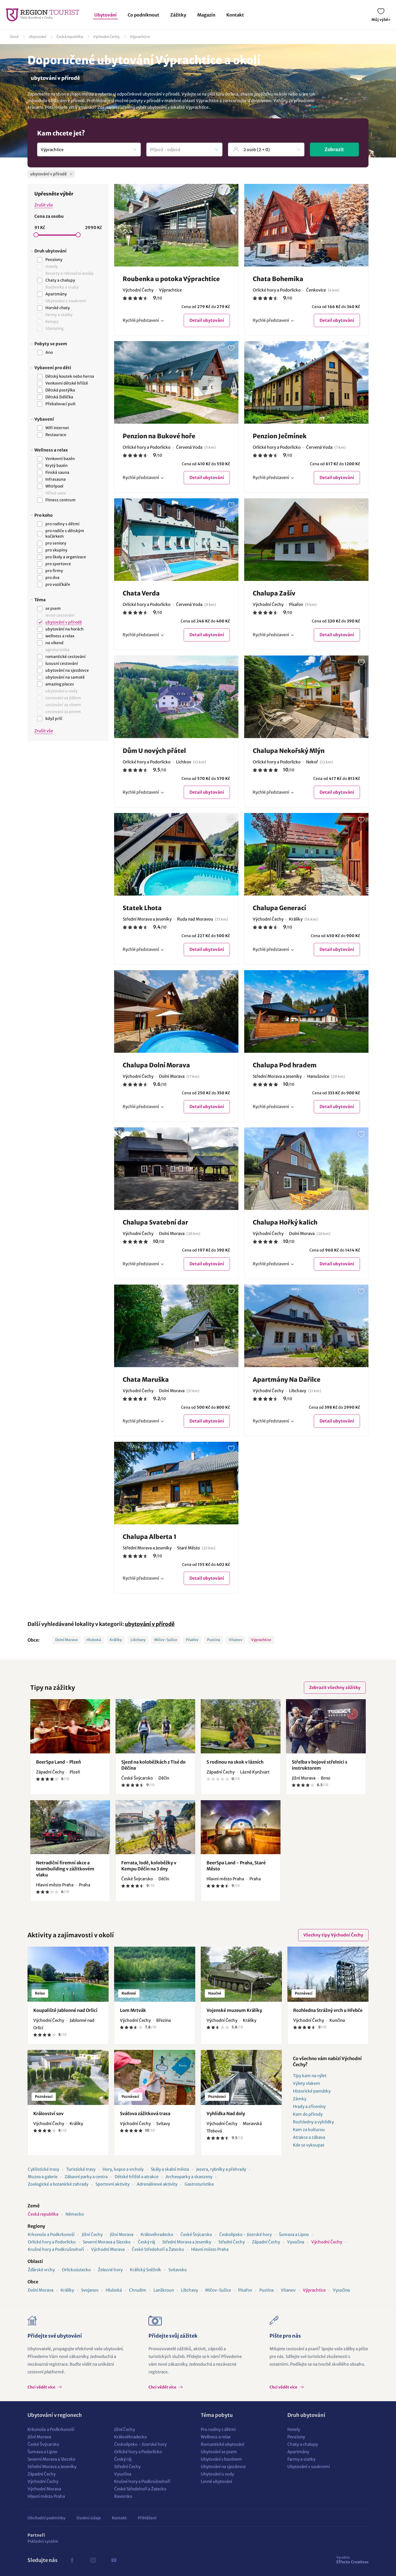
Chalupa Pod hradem (285, 1065)
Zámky (299, 2098)
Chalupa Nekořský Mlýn (288, 751)
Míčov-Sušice (165, 1639)
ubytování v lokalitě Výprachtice (177, 107)
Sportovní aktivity (112, 2184)
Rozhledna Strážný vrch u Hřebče (327, 2010)
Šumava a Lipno (294, 2234)
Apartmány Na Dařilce (286, 1379)
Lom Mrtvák (133, 2010)
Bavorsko (123, 2496)
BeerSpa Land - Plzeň (58, 1762)
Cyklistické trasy (43, 2169)
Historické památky (312, 2091)
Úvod (14, 36)
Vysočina (295, 2242)
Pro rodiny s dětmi (218, 2429)
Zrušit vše (43, 205)
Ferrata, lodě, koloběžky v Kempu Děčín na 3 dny (148, 1866)
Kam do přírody (308, 2114)
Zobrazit (334, 149)
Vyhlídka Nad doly (226, 2113)
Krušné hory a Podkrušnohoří (56, 2249)
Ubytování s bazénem (221, 2459)
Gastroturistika (199, 2184)
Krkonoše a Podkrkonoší (51, 2234)
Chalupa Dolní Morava (156, 1065)
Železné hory (110, 2269)
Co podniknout (143, 15)
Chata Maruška (146, 1379)
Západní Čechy (266, 2242)
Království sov (48, 2113)
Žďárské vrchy (41, 2269)
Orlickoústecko (76, 2269)
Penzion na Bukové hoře (159, 436)
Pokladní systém (43, 2541)
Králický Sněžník (145, 2269)
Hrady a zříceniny (309, 2106)
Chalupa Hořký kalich (285, 1222)
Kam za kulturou (309, 2129)
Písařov (192, 1639)
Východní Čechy (106, 36)
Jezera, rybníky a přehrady (221, 2169)
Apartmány (298, 2451)
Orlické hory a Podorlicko (52, 2242)
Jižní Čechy (92, 2234)
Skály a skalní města (170, 2169)
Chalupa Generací (279, 908)
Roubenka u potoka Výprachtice (171, 279)
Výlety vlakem (306, 2083)
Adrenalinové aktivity (157, 2184)
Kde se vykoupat (308, 2145)
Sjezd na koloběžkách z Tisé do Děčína (153, 1765)
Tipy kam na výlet (309, 2075)
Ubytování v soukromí (308, 2466)
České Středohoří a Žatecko (158, 2249)
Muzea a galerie (42, 2176)
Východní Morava (108, 2249)
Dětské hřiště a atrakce (136, 2176)
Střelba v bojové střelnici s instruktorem (319, 1765)
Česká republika (69, 36)
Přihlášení (147, 2517)
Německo (74, 2214)
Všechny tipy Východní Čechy (333, 1935)
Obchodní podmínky (46, 2517)
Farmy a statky (301, 2459)
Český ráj (146, 2242)
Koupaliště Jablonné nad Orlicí (65, 2010)
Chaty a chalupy (302, 2444)
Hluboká (93, 1639)
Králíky (116, 1639)
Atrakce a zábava (309, 2137)
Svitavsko (177, 2269)
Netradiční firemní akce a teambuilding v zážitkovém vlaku (65, 1869)
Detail (206, 320)
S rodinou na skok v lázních (235, 1762)
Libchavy (138, 1639)
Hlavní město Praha (210, 2249)
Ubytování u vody (217, 2474)
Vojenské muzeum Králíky (234, 2010)
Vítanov (235, 1639)
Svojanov (89, 2290)
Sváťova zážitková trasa (145, 2113)
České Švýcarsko (196, 2234)
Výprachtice (140, 36)
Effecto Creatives (352, 2559)
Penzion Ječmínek (280, 436)
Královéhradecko (157, 2234)
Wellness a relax (216, 2436)
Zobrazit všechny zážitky (335, 1687)
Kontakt (235, 15)
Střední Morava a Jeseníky (186, 2242)
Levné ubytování (216, 2481)
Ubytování (105, 15)
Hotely (293, 2429)
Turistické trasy (80, 2169)
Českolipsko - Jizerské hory (245, 2234)
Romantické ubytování (222, 2444)
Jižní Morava (121, 2234)
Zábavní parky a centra (86, 2176)
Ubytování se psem (219, 2451)
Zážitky (178, 15)
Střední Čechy (231, 2242)
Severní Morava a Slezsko (107, 2242)
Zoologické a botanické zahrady (58, 2184)
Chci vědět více (42, 2387)
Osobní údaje (88, 2517)
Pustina (213, 1639)
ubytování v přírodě (150, 1624)
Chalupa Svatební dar (155, 1222)
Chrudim (137, 2290)
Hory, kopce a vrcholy (123, 2169)
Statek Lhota (142, 908)
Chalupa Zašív (274, 593)
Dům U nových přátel (154, 751)
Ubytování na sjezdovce (223, 2466)
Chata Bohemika (278, 279)
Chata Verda (141, 593)
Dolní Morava (66, 1639)
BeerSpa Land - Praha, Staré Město (236, 1866)
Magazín (206, 15)
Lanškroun (163, 2290)
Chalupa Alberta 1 (150, 1537)
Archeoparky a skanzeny (189, 2176)
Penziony (296, 2436)
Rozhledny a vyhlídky (313, 2122)
